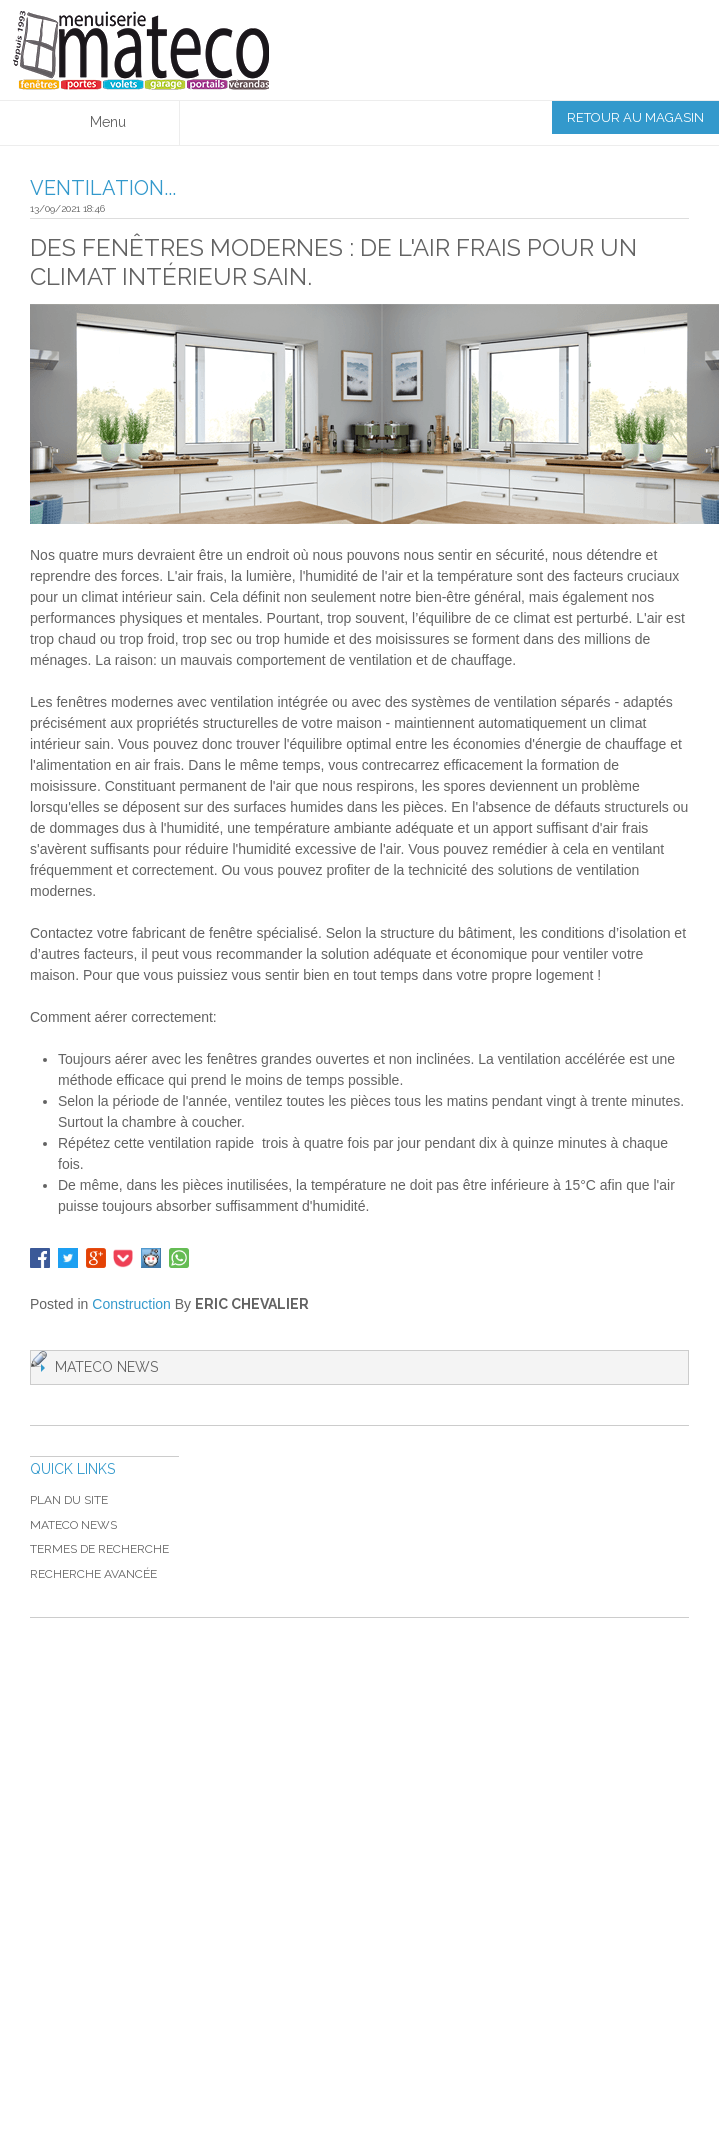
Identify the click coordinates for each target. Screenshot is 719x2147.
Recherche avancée (93, 1574)
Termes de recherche (99, 1549)
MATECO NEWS (73, 1525)
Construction (131, 1304)
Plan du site (69, 1500)
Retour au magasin (635, 117)
